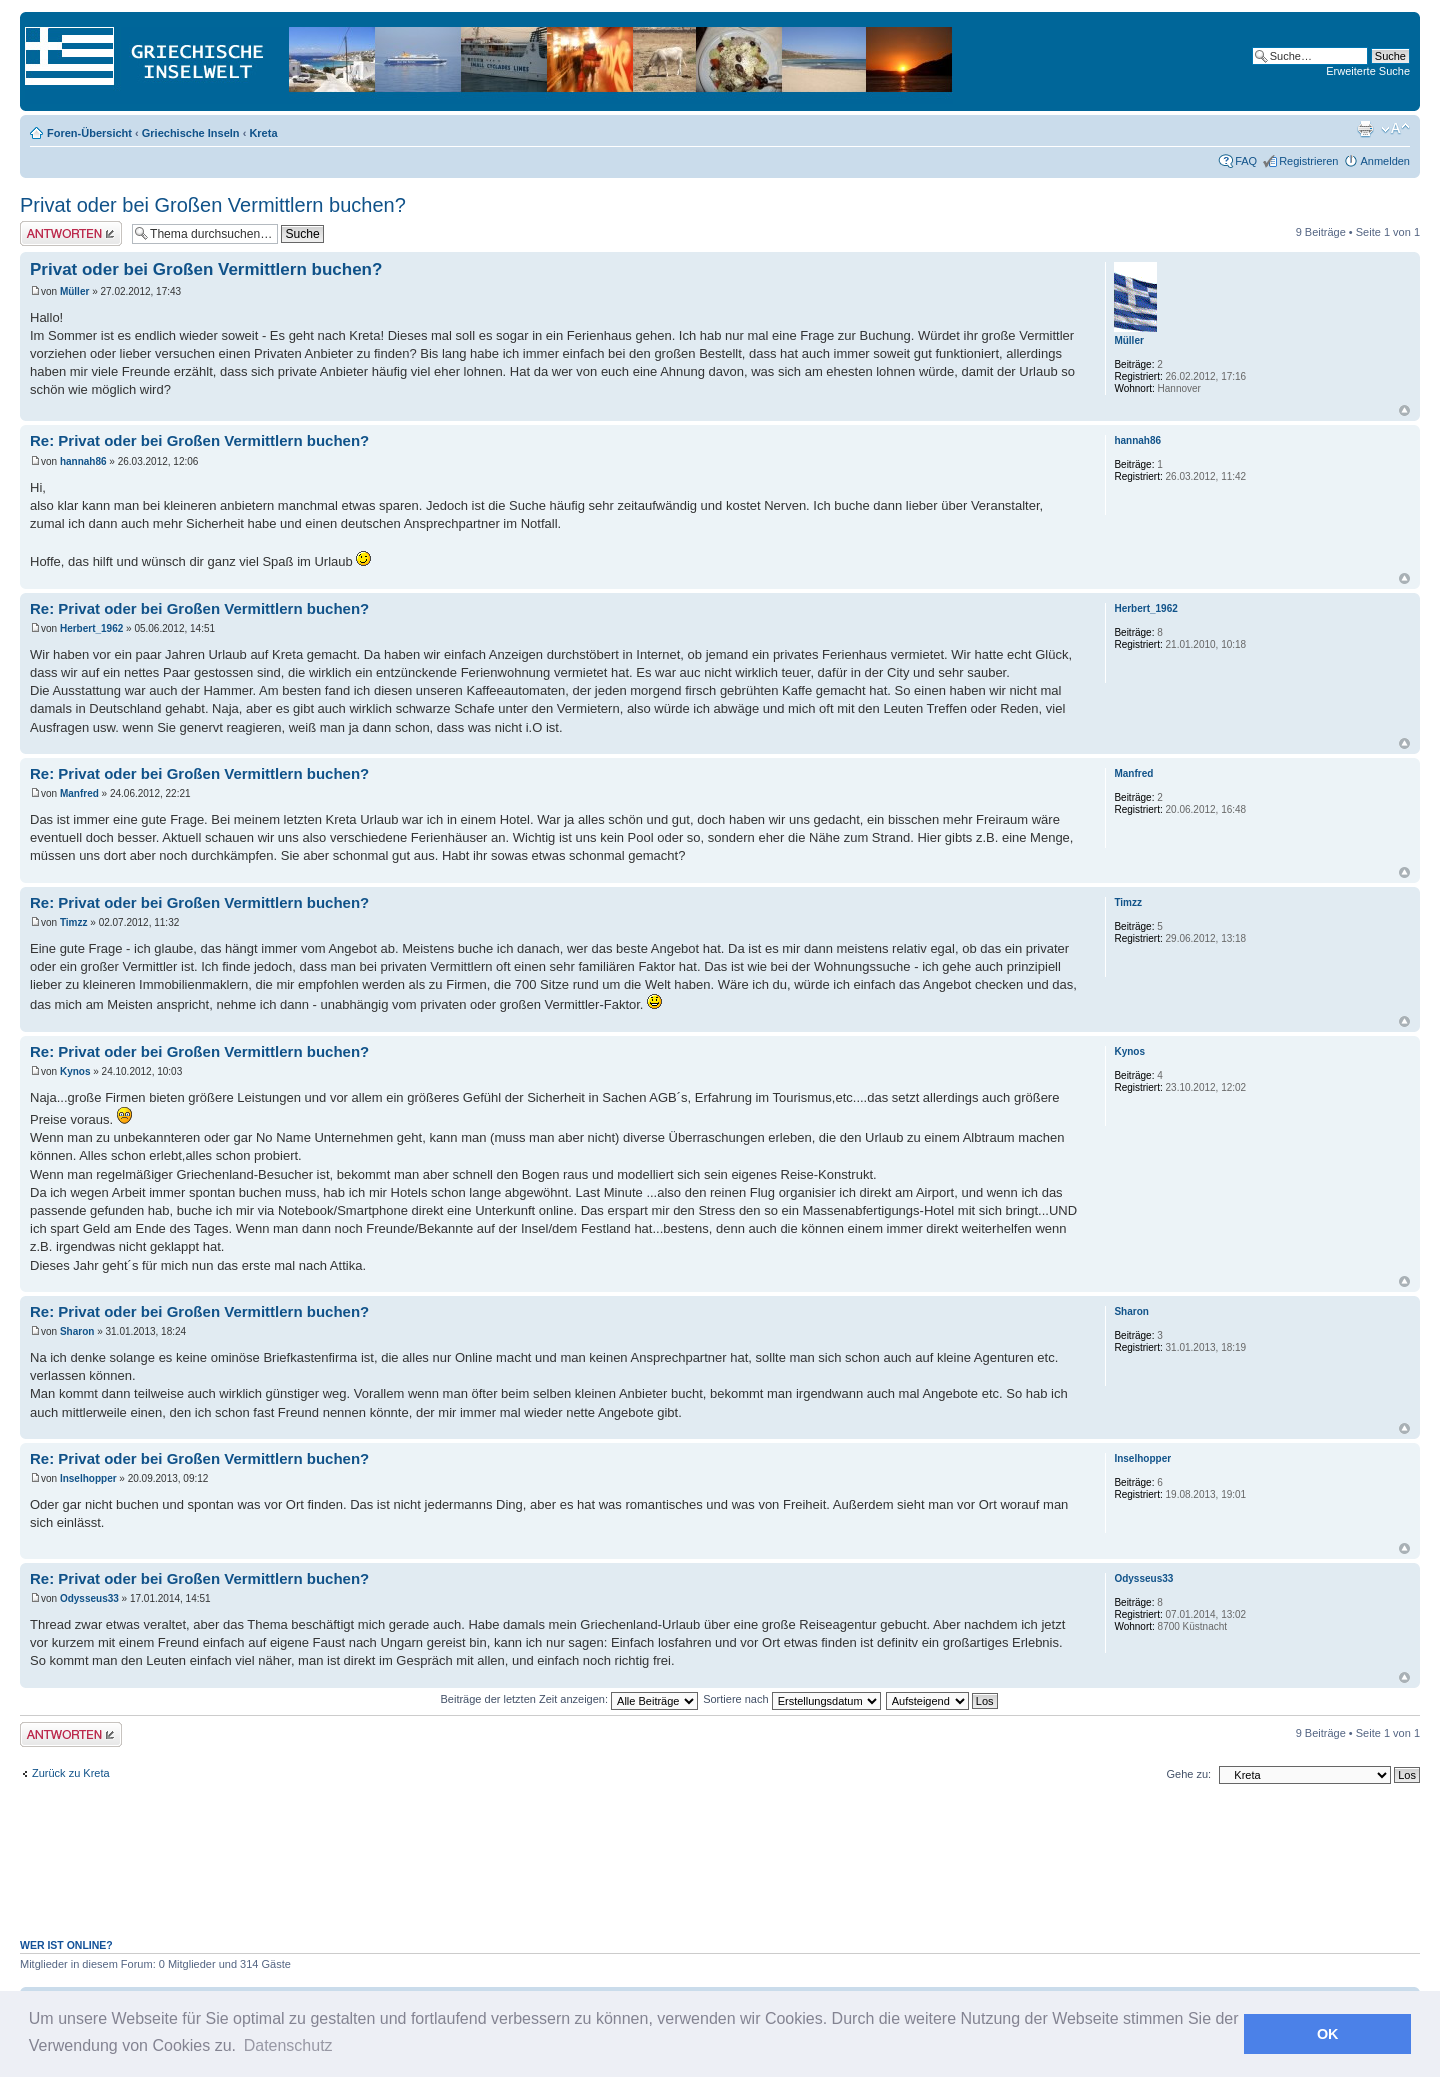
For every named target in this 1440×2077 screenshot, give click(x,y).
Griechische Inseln (191, 133)
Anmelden (1385, 161)
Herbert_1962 (91, 628)
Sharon (77, 1331)
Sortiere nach (791, 1699)
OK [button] (1328, 2034)
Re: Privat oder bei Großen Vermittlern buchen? (199, 440)
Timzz (74, 922)
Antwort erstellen (71, 233)
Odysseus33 (89, 1598)
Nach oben (1404, 410)
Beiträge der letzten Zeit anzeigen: (569, 1699)
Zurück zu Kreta (71, 1773)
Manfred (79, 793)
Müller (74, 291)
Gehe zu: (1188, 1774)
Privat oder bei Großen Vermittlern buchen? (213, 205)
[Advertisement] (720, 1872)
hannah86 (83, 461)
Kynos (75, 1071)
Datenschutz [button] (288, 2045)
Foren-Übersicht (89, 133)
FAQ (1246, 161)
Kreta (263, 133)
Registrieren (1308, 161)
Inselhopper (88, 1478)
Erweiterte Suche (1368, 71)
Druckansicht (1365, 129)
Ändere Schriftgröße (1395, 129)
